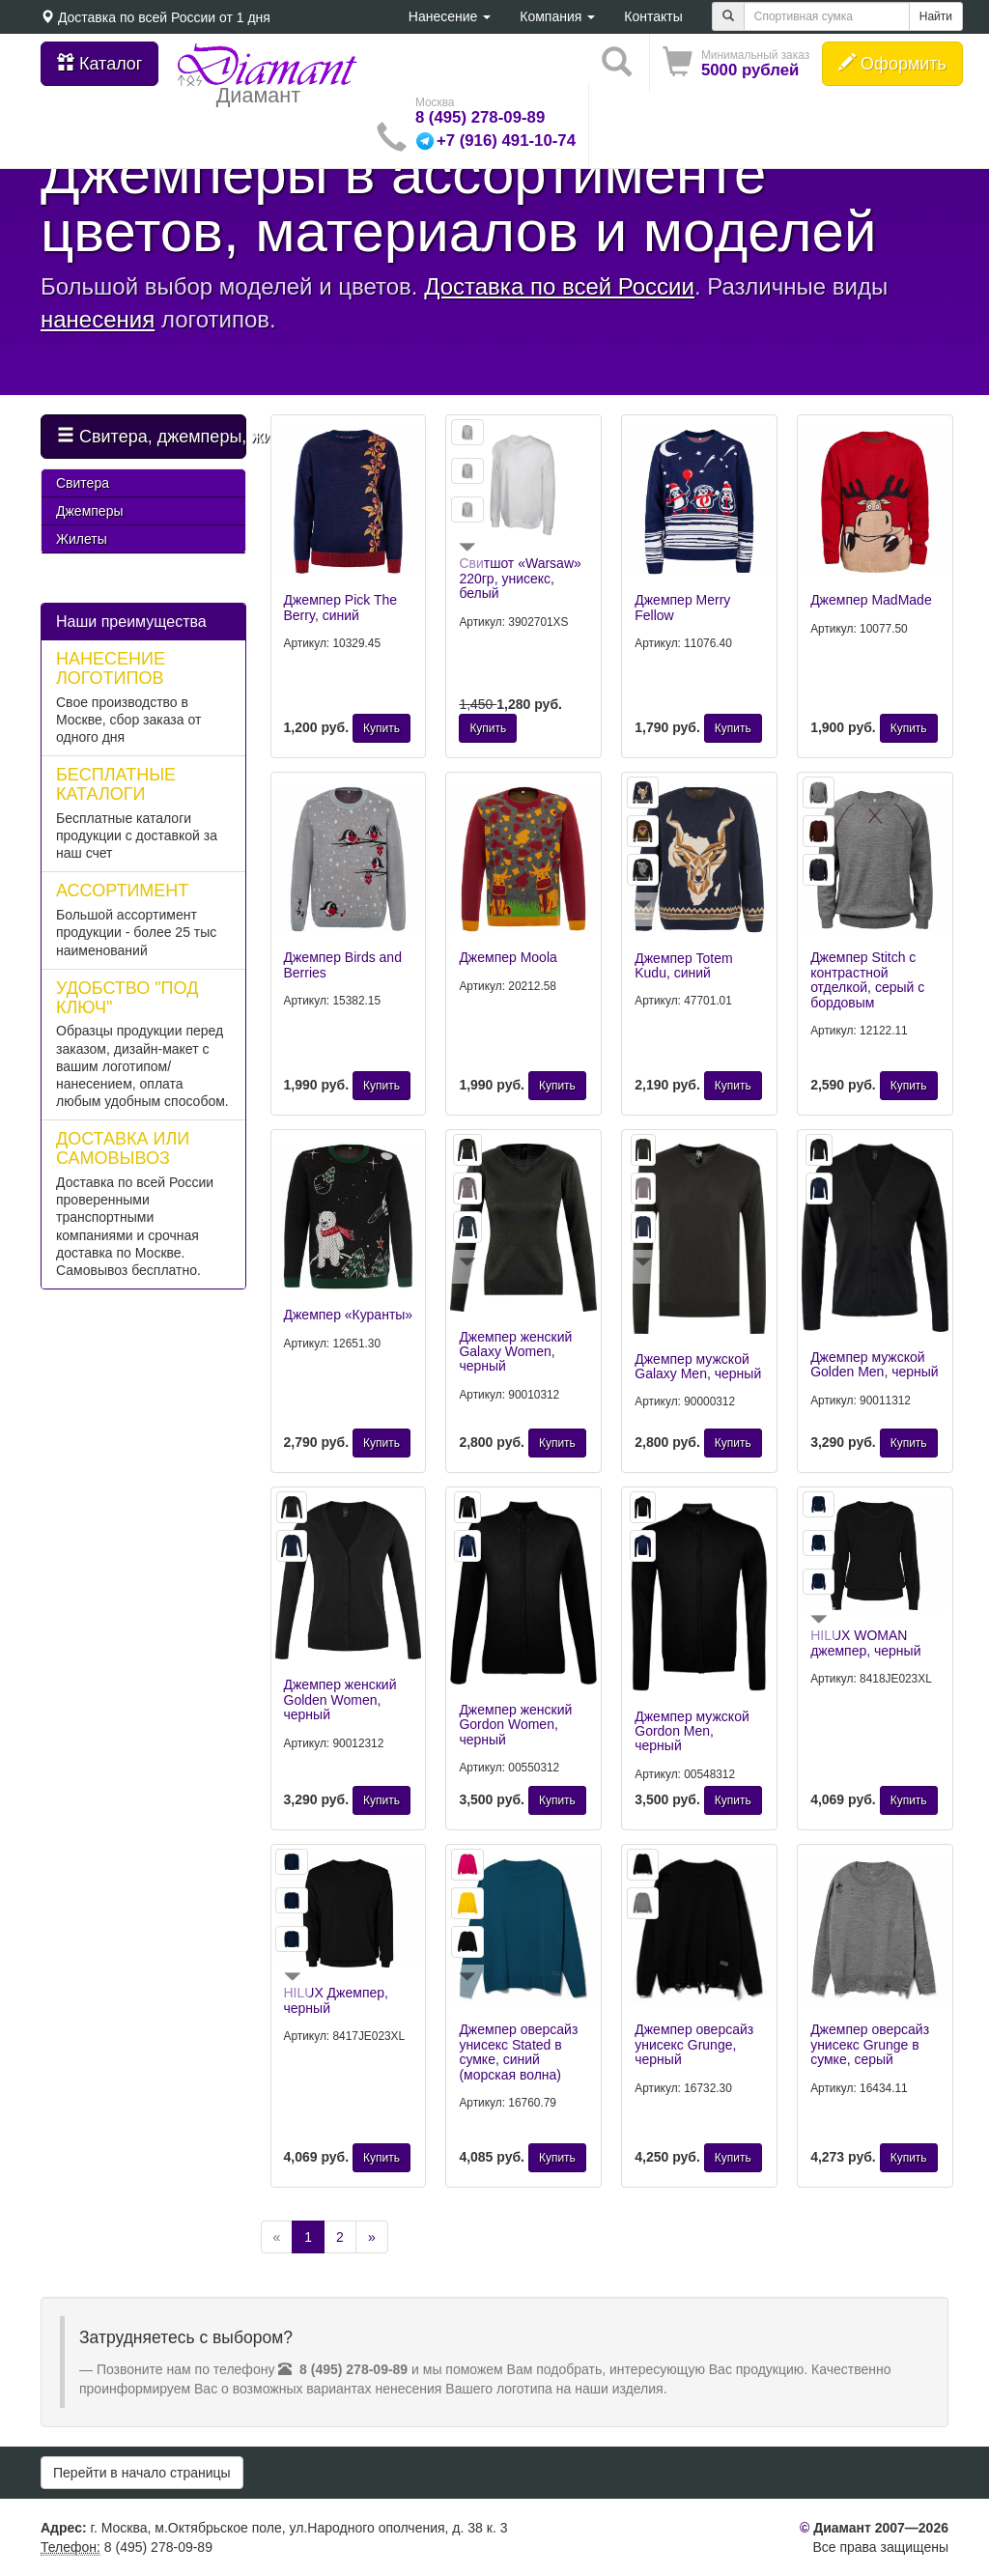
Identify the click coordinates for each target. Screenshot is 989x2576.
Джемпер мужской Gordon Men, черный (692, 1731)
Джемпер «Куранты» (348, 1314)
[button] (736, 63)
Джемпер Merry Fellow (682, 607)
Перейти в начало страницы (142, 2472)
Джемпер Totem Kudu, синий (683, 965)
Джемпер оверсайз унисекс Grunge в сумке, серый (869, 2044)
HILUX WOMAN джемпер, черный (865, 1642)
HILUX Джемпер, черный (336, 2000)
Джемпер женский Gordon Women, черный (515, 1724)
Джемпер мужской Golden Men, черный (874, 1364)
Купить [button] (381, 728)
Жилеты (81, 539)
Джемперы (89, 511)
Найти (935, 16)
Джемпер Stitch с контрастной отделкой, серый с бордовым (867, 979)
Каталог (99, 63)
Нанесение (450, 16)
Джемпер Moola (507, 957)
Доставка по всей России (136, 17)
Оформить (892, 63)
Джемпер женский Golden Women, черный (340, 1699)
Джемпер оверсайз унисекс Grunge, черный (694, 2044)
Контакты (653, 16)
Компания (557, 16)
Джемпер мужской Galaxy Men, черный (698, 1366)
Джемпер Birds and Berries (343, 964)
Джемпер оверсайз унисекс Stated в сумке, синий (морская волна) (518, 2051)
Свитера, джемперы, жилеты (151, 436)
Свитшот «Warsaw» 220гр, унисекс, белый (519, 578)
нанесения (98, 319)
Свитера (82, 483)
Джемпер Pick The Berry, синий (341, 607)
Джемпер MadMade (871, 600)
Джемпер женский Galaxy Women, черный (515, 1351)
